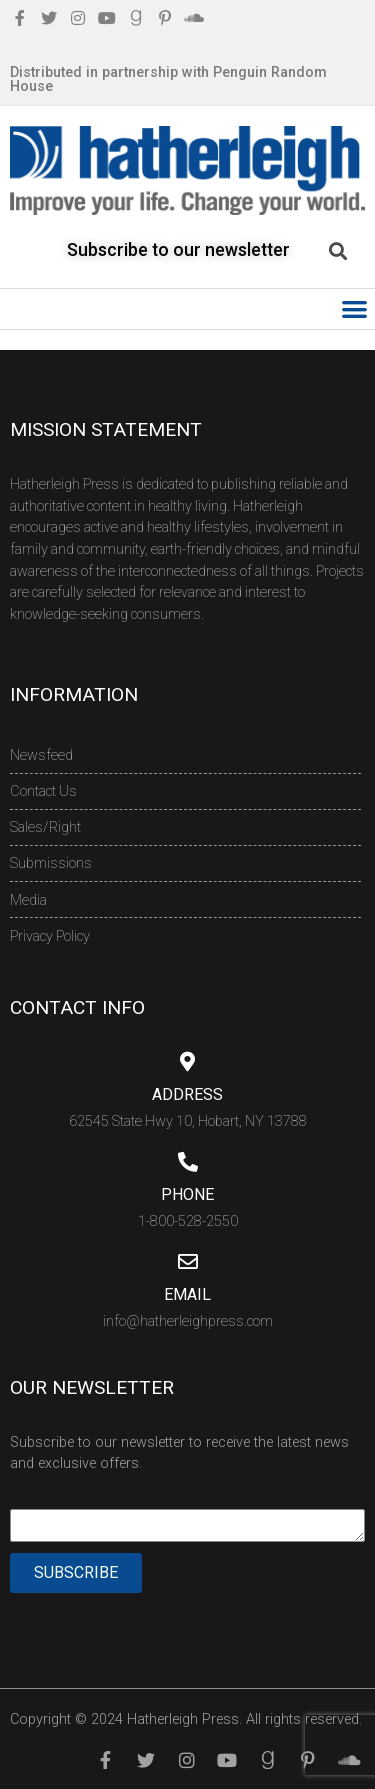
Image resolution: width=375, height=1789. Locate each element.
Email (187, 1294)
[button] (355, 309)
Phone (187, 1194)
